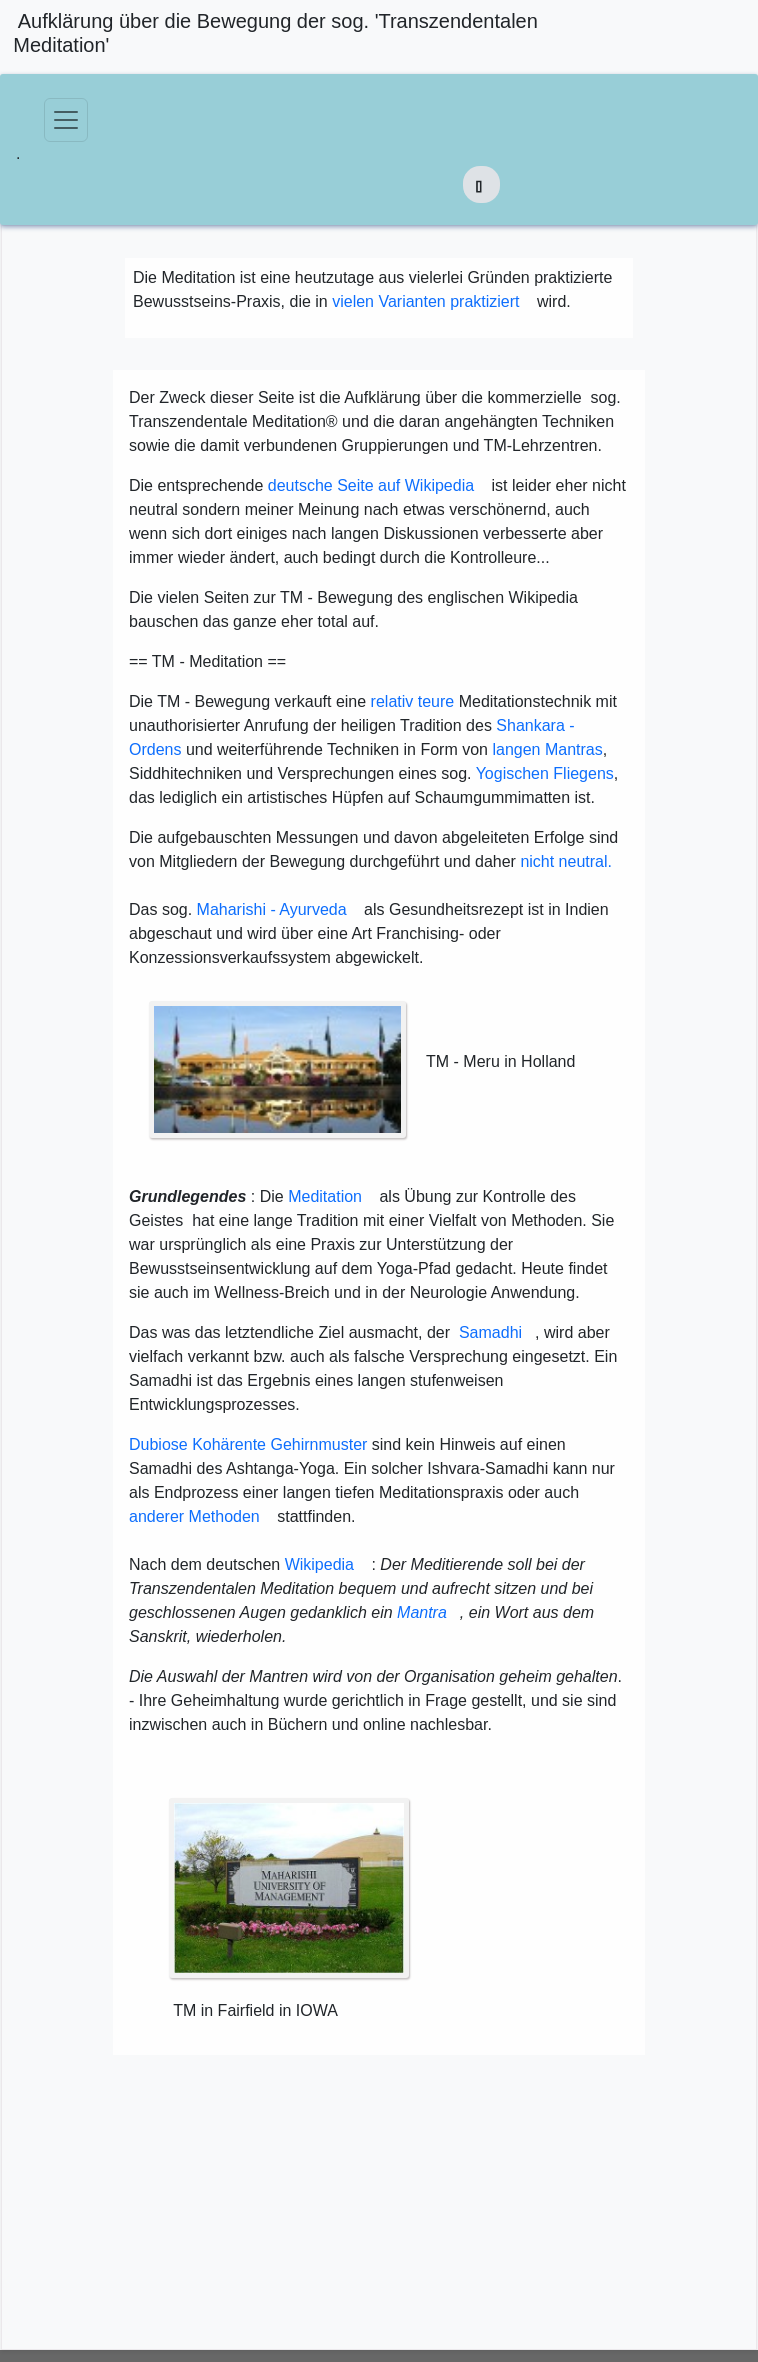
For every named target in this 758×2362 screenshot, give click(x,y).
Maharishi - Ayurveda (272, 909)
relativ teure (413, 701)
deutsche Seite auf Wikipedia (371, 485)
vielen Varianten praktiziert (425, 301)
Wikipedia (319, 1564)
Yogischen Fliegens (545, 773)
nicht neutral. (566, 861)
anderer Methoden (194, 1516)
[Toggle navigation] (66, 120)
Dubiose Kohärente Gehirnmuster (248, 1444)
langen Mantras (547, 749)
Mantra (422, 1612)
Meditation (325, 1196)
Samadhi (490, 1332)
